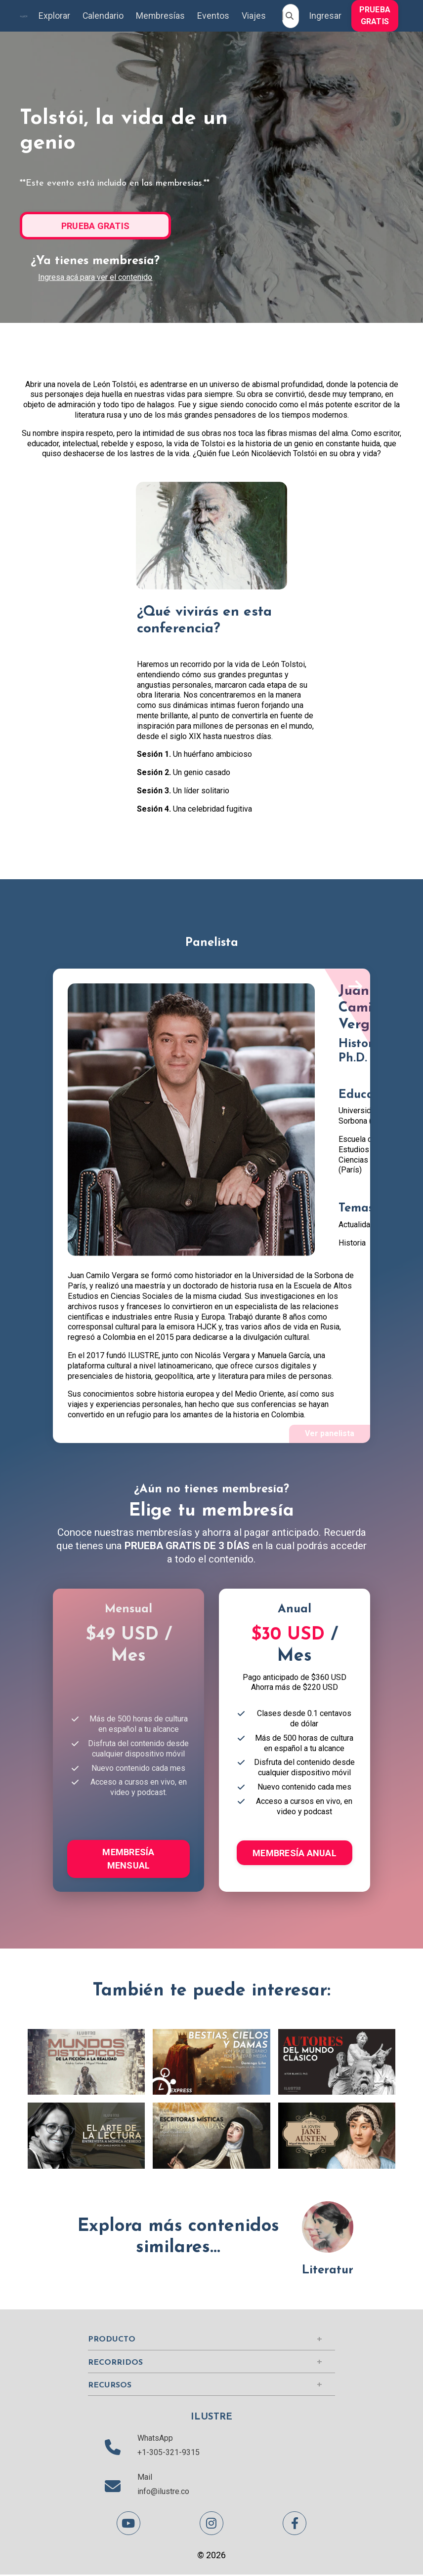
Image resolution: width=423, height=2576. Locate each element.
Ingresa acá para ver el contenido (95, 277)
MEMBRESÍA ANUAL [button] (295, 1854)
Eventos (213, 16)
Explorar (53, 16)
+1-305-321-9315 (168, 2454)
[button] (375, 15)
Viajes (254, 16)
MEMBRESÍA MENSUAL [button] (128, 1860)
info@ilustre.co (163, 2493)
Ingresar (325, 16)
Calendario (102, 16)
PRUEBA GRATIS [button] (375, 15)
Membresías (160, 16)
